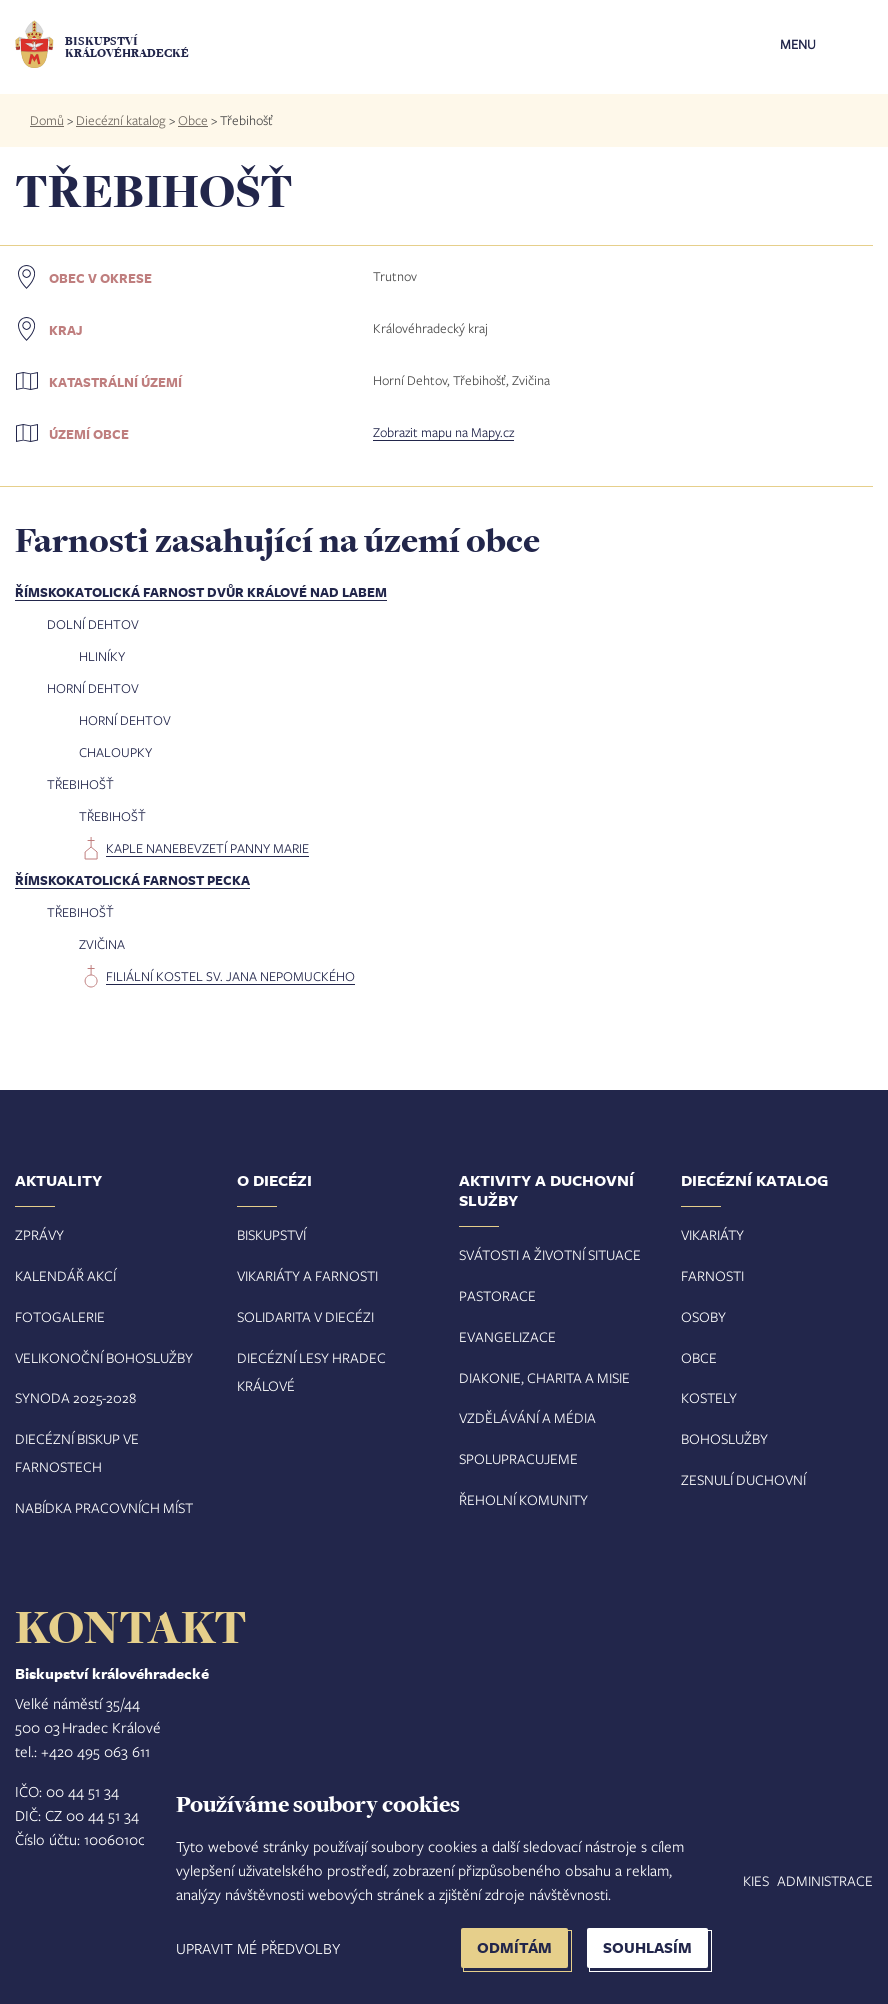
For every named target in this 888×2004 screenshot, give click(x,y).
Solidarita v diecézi (305, 1316)
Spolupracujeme (518, 1458)
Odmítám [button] (514, 1947)
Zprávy (39, 1234)
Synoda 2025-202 (72, 1397)
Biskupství (271, 1234)
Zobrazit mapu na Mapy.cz (443, 432)
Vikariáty (712, 1234)
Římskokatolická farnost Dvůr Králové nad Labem (201, 592)
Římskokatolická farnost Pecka (132, 880)
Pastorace (497, 1295)
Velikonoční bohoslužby (104, 1357)
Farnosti (712, 1275)
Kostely (709, 1397)
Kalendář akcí (65, 1275)
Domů (47, 120)
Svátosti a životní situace (550, 1254)
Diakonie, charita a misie (544, 1377)
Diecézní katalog (121, 120)
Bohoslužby (724, 1438)
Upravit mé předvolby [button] (258, 1948)
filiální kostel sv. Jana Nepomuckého (230, 976)
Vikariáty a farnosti (307, 1275)
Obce (193, 120)
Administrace (825, 1880)
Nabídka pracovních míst (104, 1507)
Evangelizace (507, 1336)
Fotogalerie (60, 1316)
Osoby (703, 1316)
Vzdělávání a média (527, 1417)
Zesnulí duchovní (743, 1479)
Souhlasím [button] (647, 1947)
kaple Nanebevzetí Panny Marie (207, 848)
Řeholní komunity (523, 1499)
